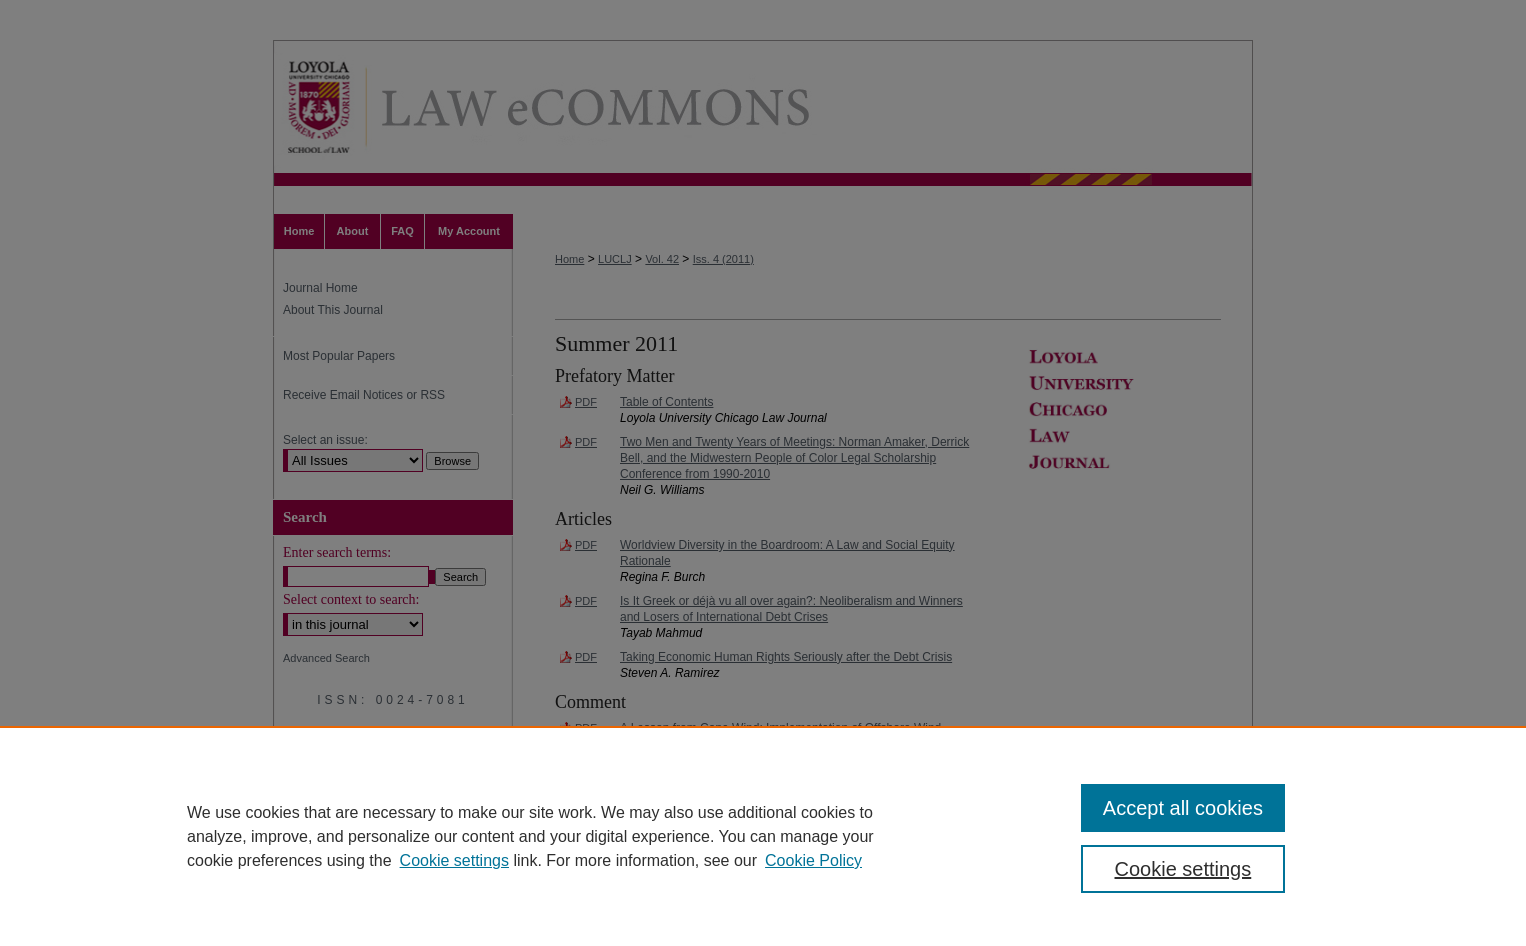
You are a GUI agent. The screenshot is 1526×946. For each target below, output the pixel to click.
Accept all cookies (1183, 808)
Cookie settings (454, 860)
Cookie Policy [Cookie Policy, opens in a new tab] (813, 860)
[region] (763, 836)
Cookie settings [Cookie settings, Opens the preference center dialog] (1183, 869)
